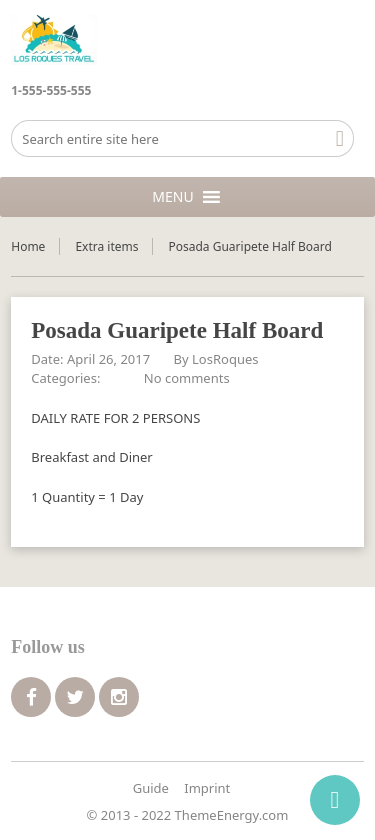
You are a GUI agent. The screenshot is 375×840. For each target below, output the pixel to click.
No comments (187, 378)
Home (28, 246)
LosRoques (225, 359)
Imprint (207, 788)
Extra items (106, 246)
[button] (172, 197)
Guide (151, 788)
